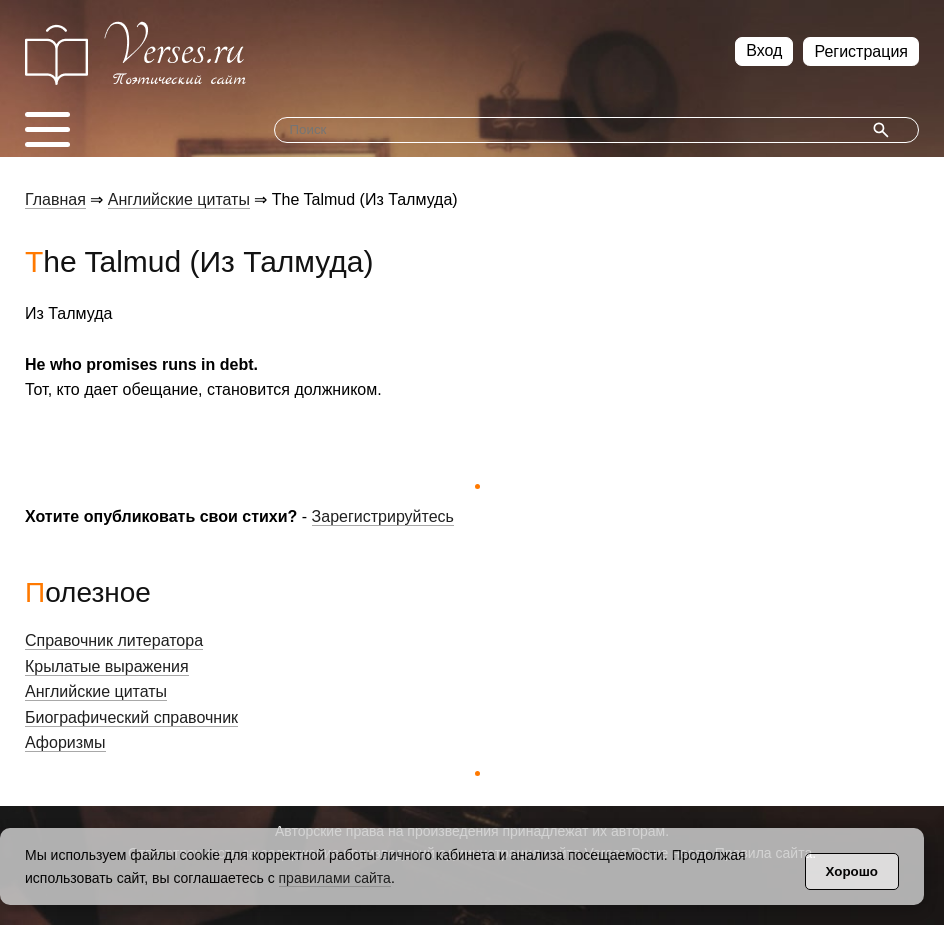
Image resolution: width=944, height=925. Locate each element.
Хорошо (852, 871)
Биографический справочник (131, 717)
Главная (55, 199)
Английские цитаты (179, 199)
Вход (764, 50)
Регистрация (861, 51)
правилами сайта (335, 878)
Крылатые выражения (107, 666)
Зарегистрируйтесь (383, 516)
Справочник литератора (114, 640)
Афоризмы (65, 742)
